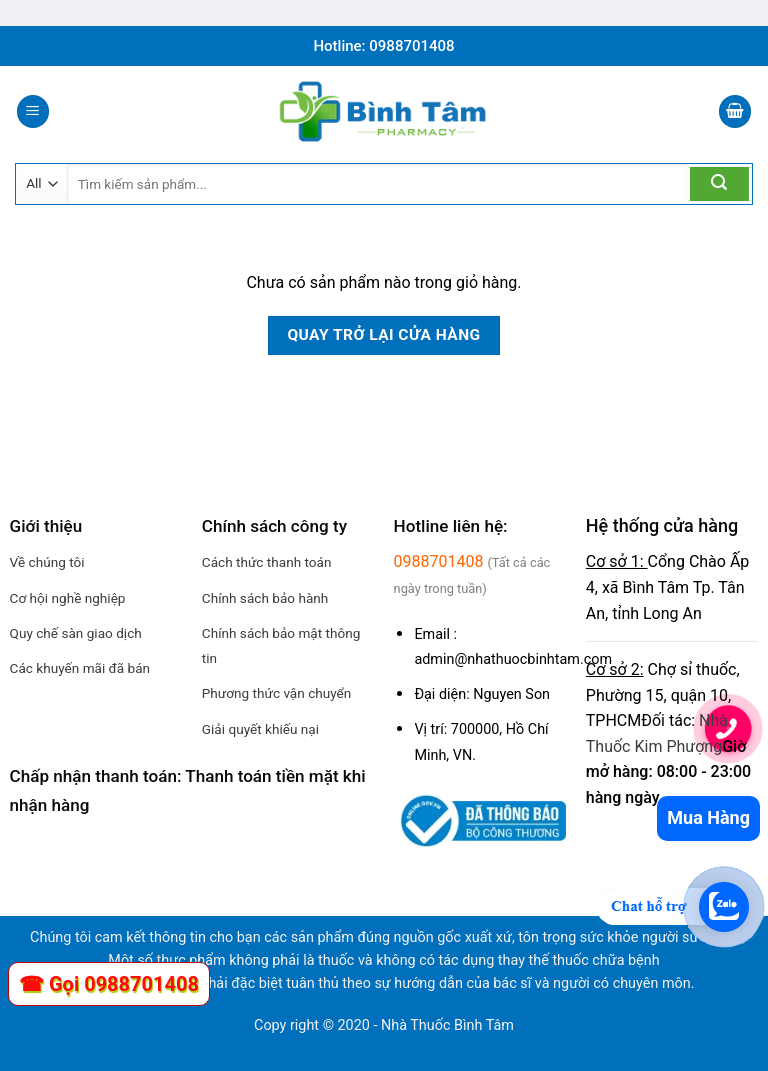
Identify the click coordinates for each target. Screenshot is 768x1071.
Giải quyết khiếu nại (260, 729)
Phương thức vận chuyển (277, 693)
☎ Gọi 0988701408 (109, 984)
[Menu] (33, 111)
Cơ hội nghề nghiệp (68, 598)
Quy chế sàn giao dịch (76, 633)
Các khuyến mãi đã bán (80, 668)
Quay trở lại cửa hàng (383, 335)
